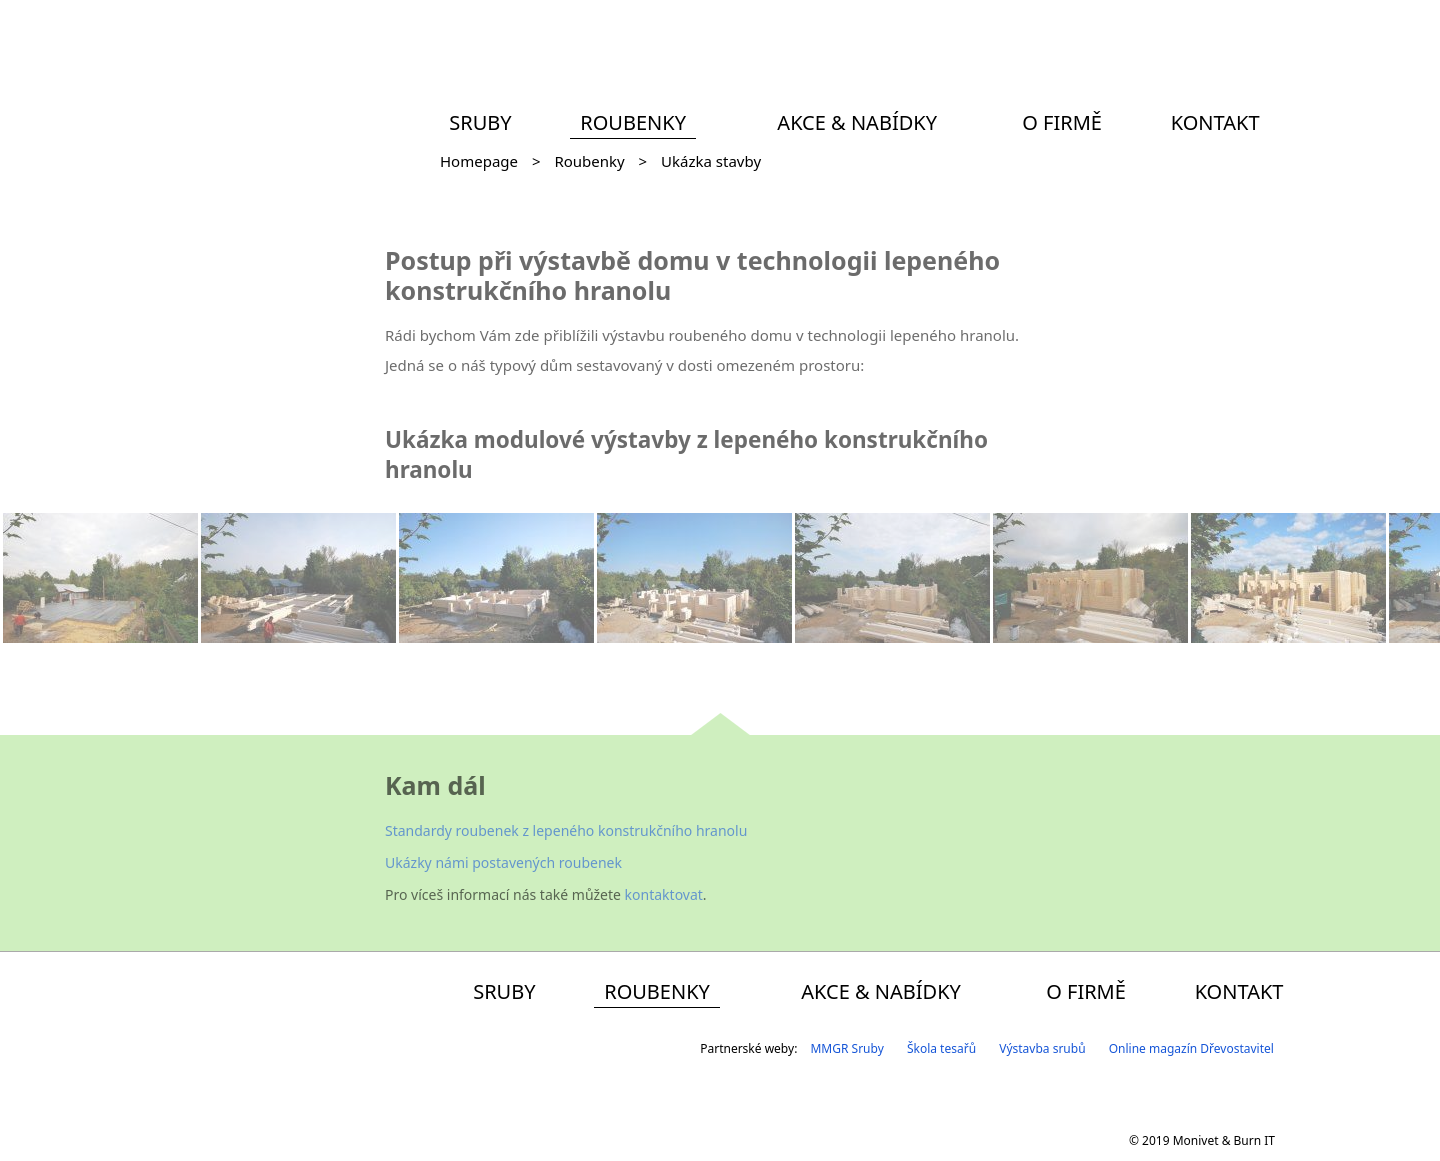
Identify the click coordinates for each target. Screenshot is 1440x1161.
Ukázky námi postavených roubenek (503, 862)
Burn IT (1254, 1140)
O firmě (1062, 122)
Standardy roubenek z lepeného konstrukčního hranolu (566, 830)
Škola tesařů (941, 1048)
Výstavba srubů (1042, 1048)
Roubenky (633, 122)
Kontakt (1215, 122)
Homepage (479, 161)
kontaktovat (664, 894)
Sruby (480, 122)
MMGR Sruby (846, 1048)
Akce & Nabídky (857, 122)
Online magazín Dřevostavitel (1191, 1048)
